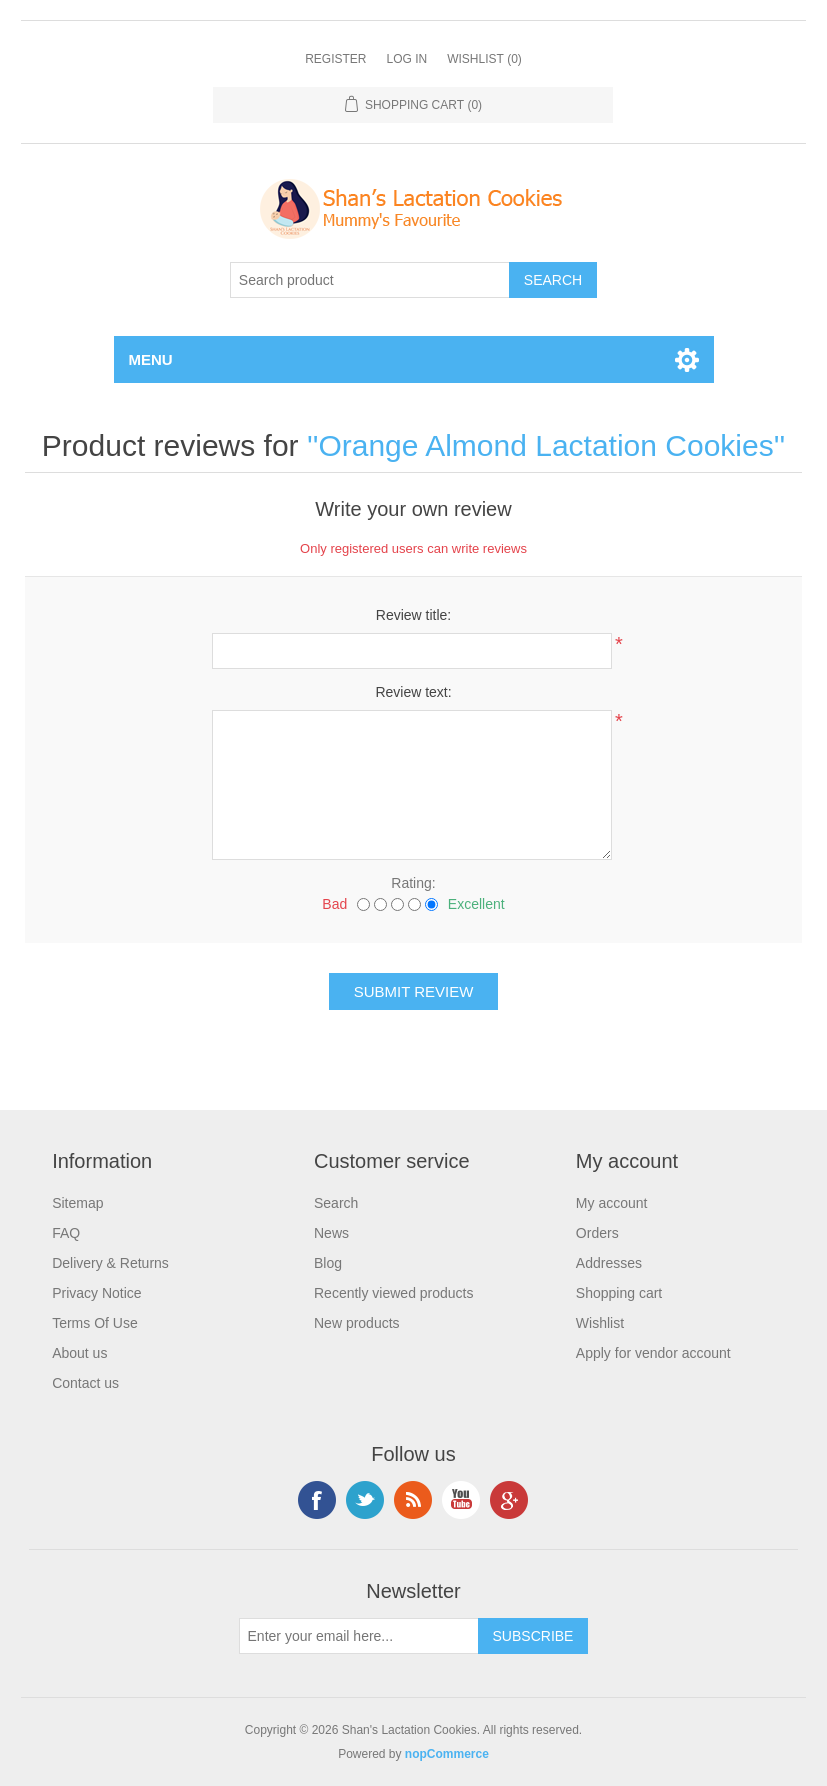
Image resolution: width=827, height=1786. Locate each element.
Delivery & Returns (110, 1263)
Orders (597, 1233)
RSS (413, 1500)
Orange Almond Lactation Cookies (545, 445)
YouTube (461, 1500)
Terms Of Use (95, 1323)
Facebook (317, 1500)
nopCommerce (447, 1754)
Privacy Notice (96, 1293)
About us (79, 1353)
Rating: (413, 883)
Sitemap (77, 1203)
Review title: (413, 615)
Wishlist (600, 1323)
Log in (406, 59)
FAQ (66, 1233)
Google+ (509, 1500)
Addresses (609, 1263)
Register (335, 59)
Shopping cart (619, 1293)
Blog (328, 1263)
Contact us (85, 1383)
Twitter (365, 1500)
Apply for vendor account (653, 1353)
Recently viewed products (394, 1293)
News (331, 1233)
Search (336, 1203)
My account (612, 1203)
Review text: (413, 692)
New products (357, 1323)
